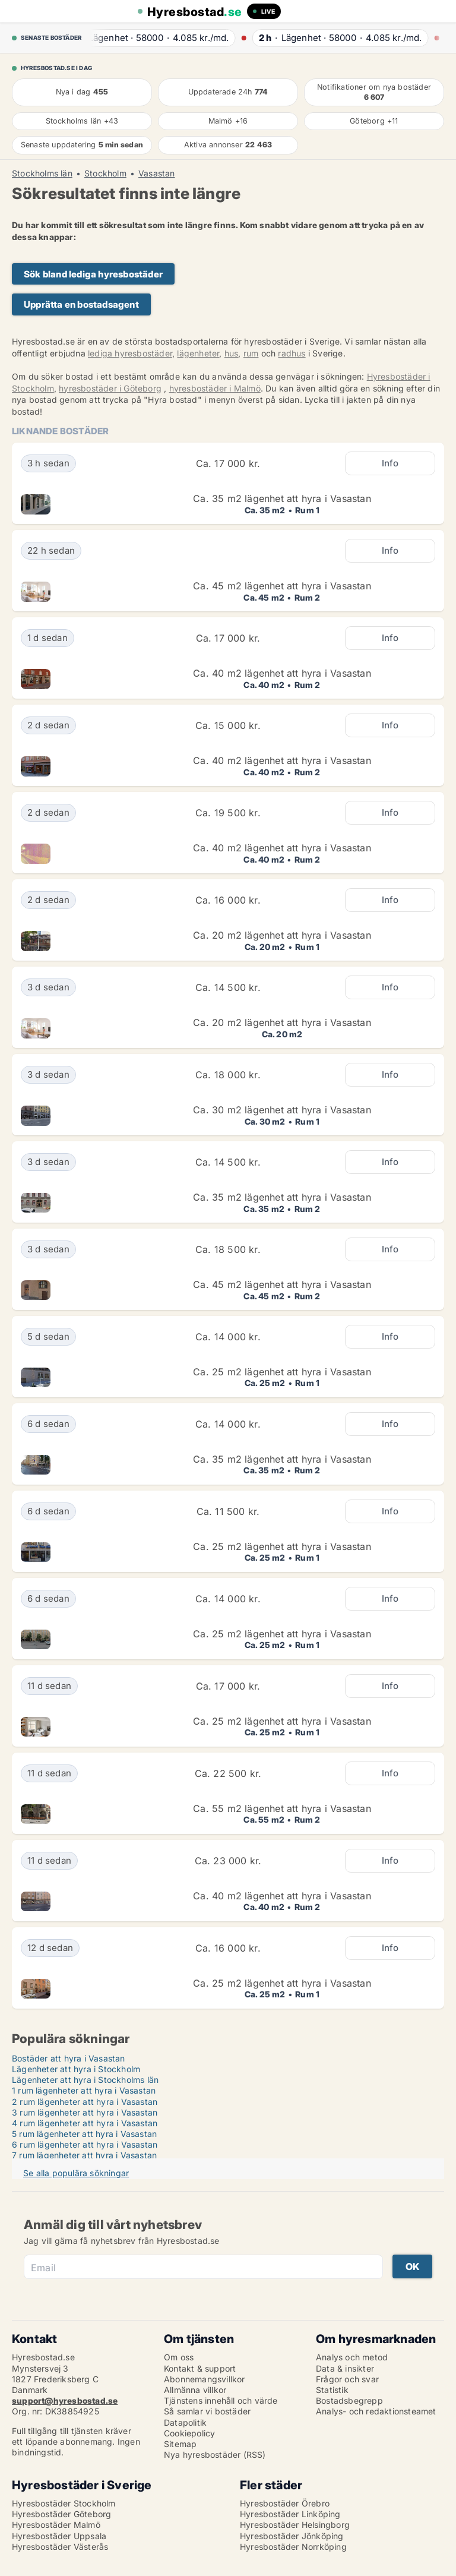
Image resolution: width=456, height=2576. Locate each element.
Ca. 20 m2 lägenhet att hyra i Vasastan (282, 935)
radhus (291, 353)
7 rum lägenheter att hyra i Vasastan (84, 2155)
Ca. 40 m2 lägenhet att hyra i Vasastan (282, 673)
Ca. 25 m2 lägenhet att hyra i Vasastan (282, 1371)
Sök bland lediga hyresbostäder (93, 274)
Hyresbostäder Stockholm (64, 2503)
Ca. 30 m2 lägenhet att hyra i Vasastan (282, 1109)
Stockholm (105, 173)
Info (390, 463)
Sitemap (180, 2444)
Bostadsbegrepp (349, 2400)
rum (251, 353)
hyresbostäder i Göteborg (110, 388)
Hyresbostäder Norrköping (293, 2547)
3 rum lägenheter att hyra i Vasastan (84, 2112)
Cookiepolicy (189, 2433)
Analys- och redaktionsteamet (376, 2411)
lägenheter (198, 353)
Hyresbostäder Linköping (290, 2514)
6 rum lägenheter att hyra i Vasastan (84, 2144)
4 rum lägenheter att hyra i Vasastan (84, 2123)
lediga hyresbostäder (130, 353)
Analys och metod (352, 2357)
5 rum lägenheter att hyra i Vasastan (84, 2134)
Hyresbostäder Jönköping (292, 2536)
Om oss (179, 2357)
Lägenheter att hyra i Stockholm (76, 2069)
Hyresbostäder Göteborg (61, 2514)
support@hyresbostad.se (65, 2400)
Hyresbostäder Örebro (285, 2503)
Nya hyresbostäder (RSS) (215, 2454)
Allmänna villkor (195, 2390)
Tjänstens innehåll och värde (221, 2400)
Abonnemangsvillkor (204, 2379)
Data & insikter (345, 2368)
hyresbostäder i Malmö (215, 388)
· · (161, 37)
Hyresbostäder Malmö (56, 2525)
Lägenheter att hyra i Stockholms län (85, 2080)
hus (231, 353)
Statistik (332, 2390)
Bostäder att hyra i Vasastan (68, 2058)
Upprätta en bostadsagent (81, 304)
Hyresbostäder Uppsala (59, 2536)
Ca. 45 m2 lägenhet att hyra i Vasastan (282, 585)
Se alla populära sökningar (76, 2173)
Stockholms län (42, 173)
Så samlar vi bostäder (207, 2411)
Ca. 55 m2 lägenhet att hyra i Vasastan (282, 1808)
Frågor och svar (347, 2379)
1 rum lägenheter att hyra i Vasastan (84, 2090)
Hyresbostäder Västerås (60, 2547)
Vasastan (156, 173)
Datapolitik (185, 2422)
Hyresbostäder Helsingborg (295, 2525)
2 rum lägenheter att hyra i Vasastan (84, 2102)
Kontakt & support (200, 2368)
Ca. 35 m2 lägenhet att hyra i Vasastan (282, 498)
